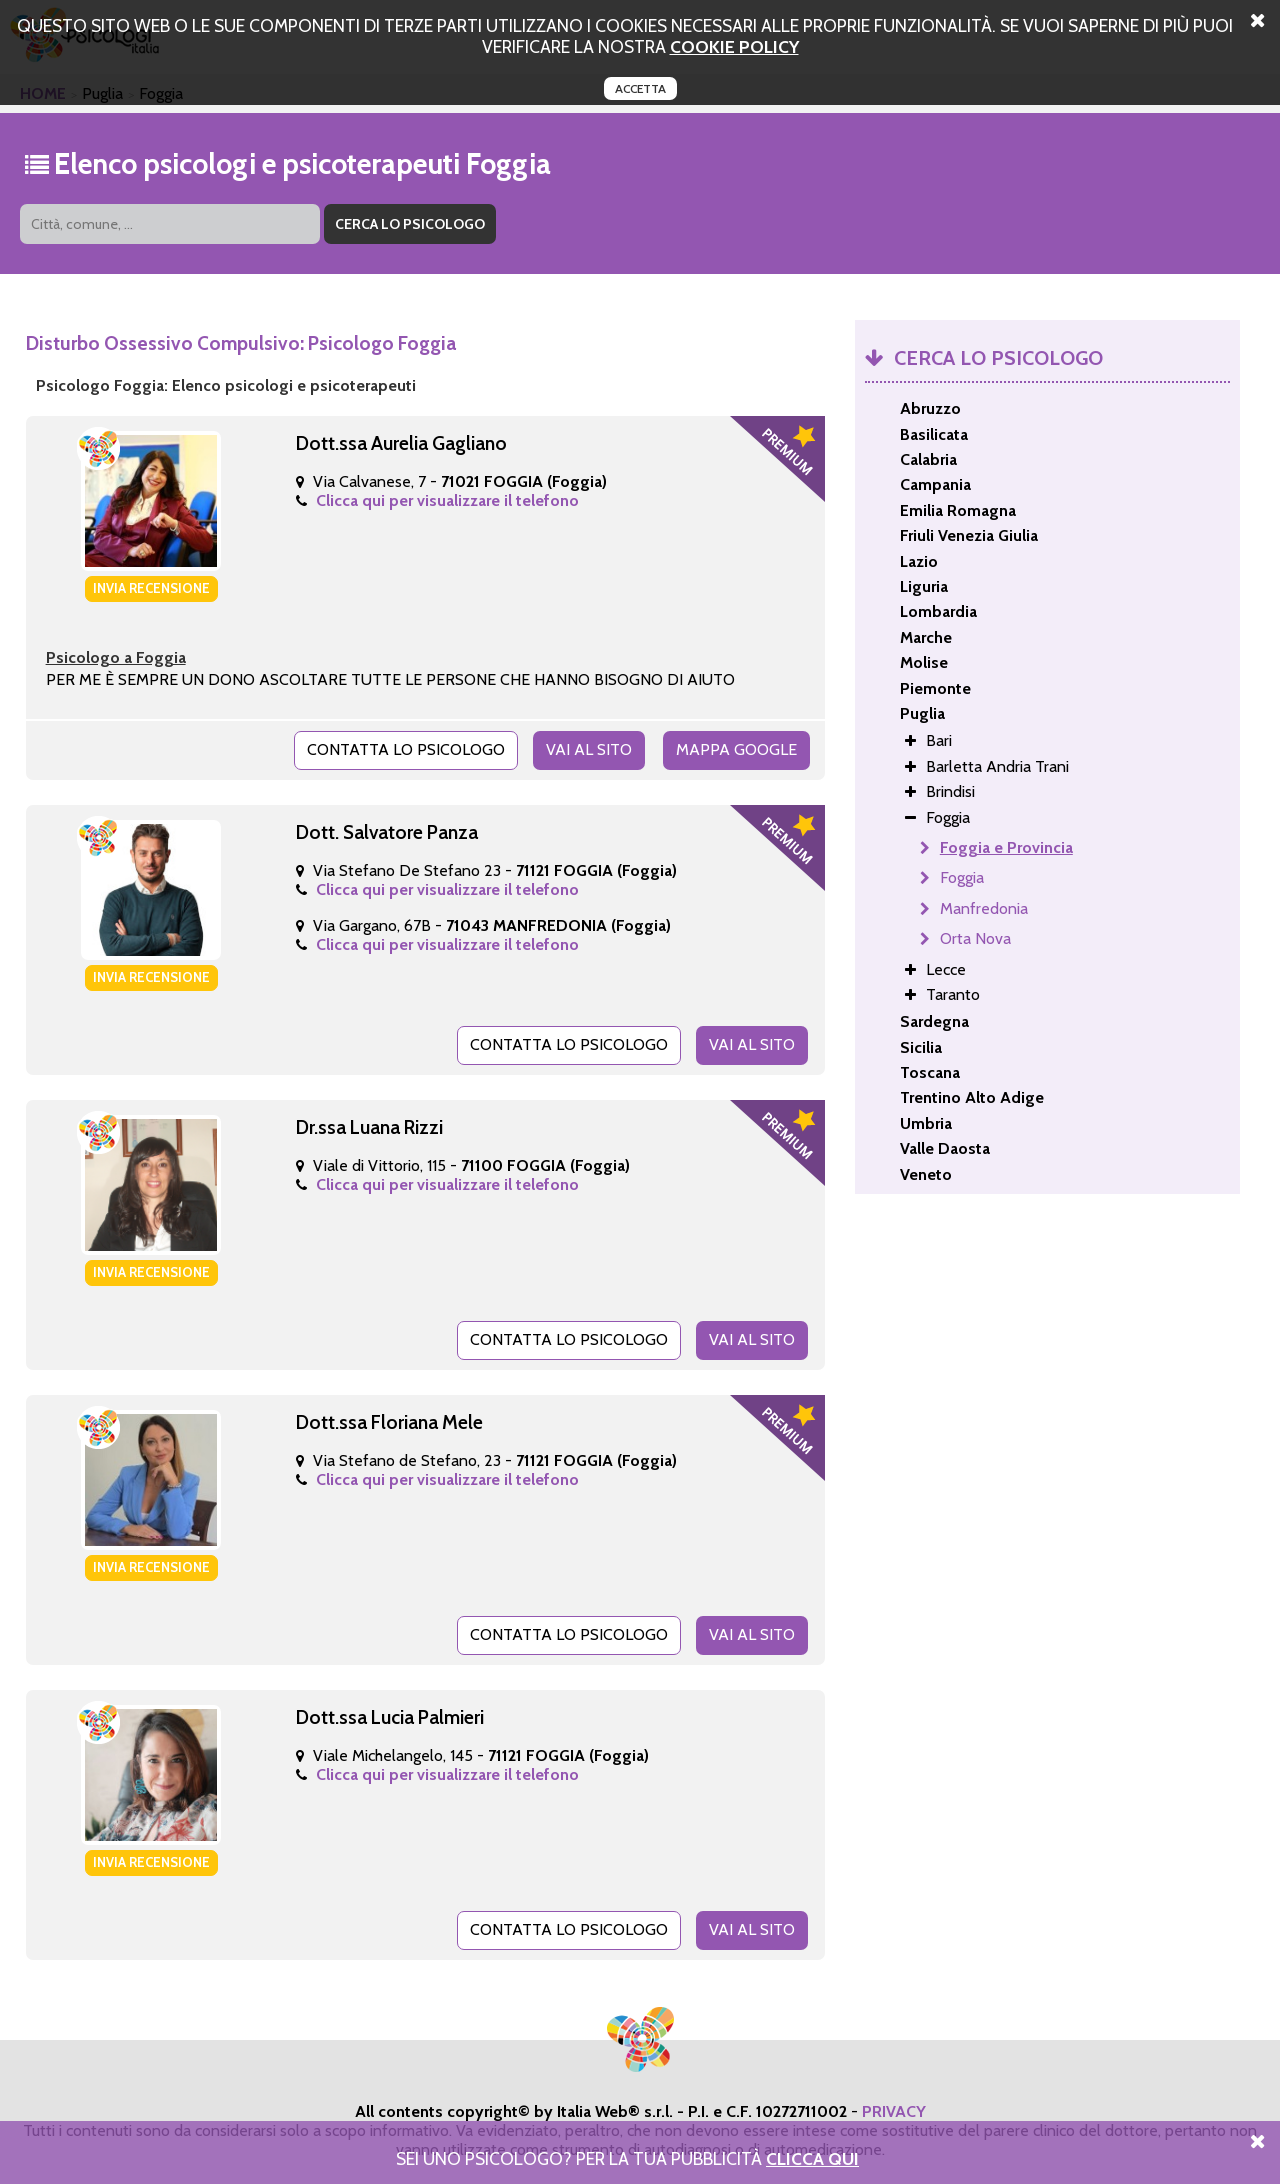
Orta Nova (975, 938)
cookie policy (734, 46)
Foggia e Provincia (1006, 847)
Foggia (962, 877)
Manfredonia (984, 908)
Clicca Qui (812, 2158)
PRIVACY (894, 2111)
